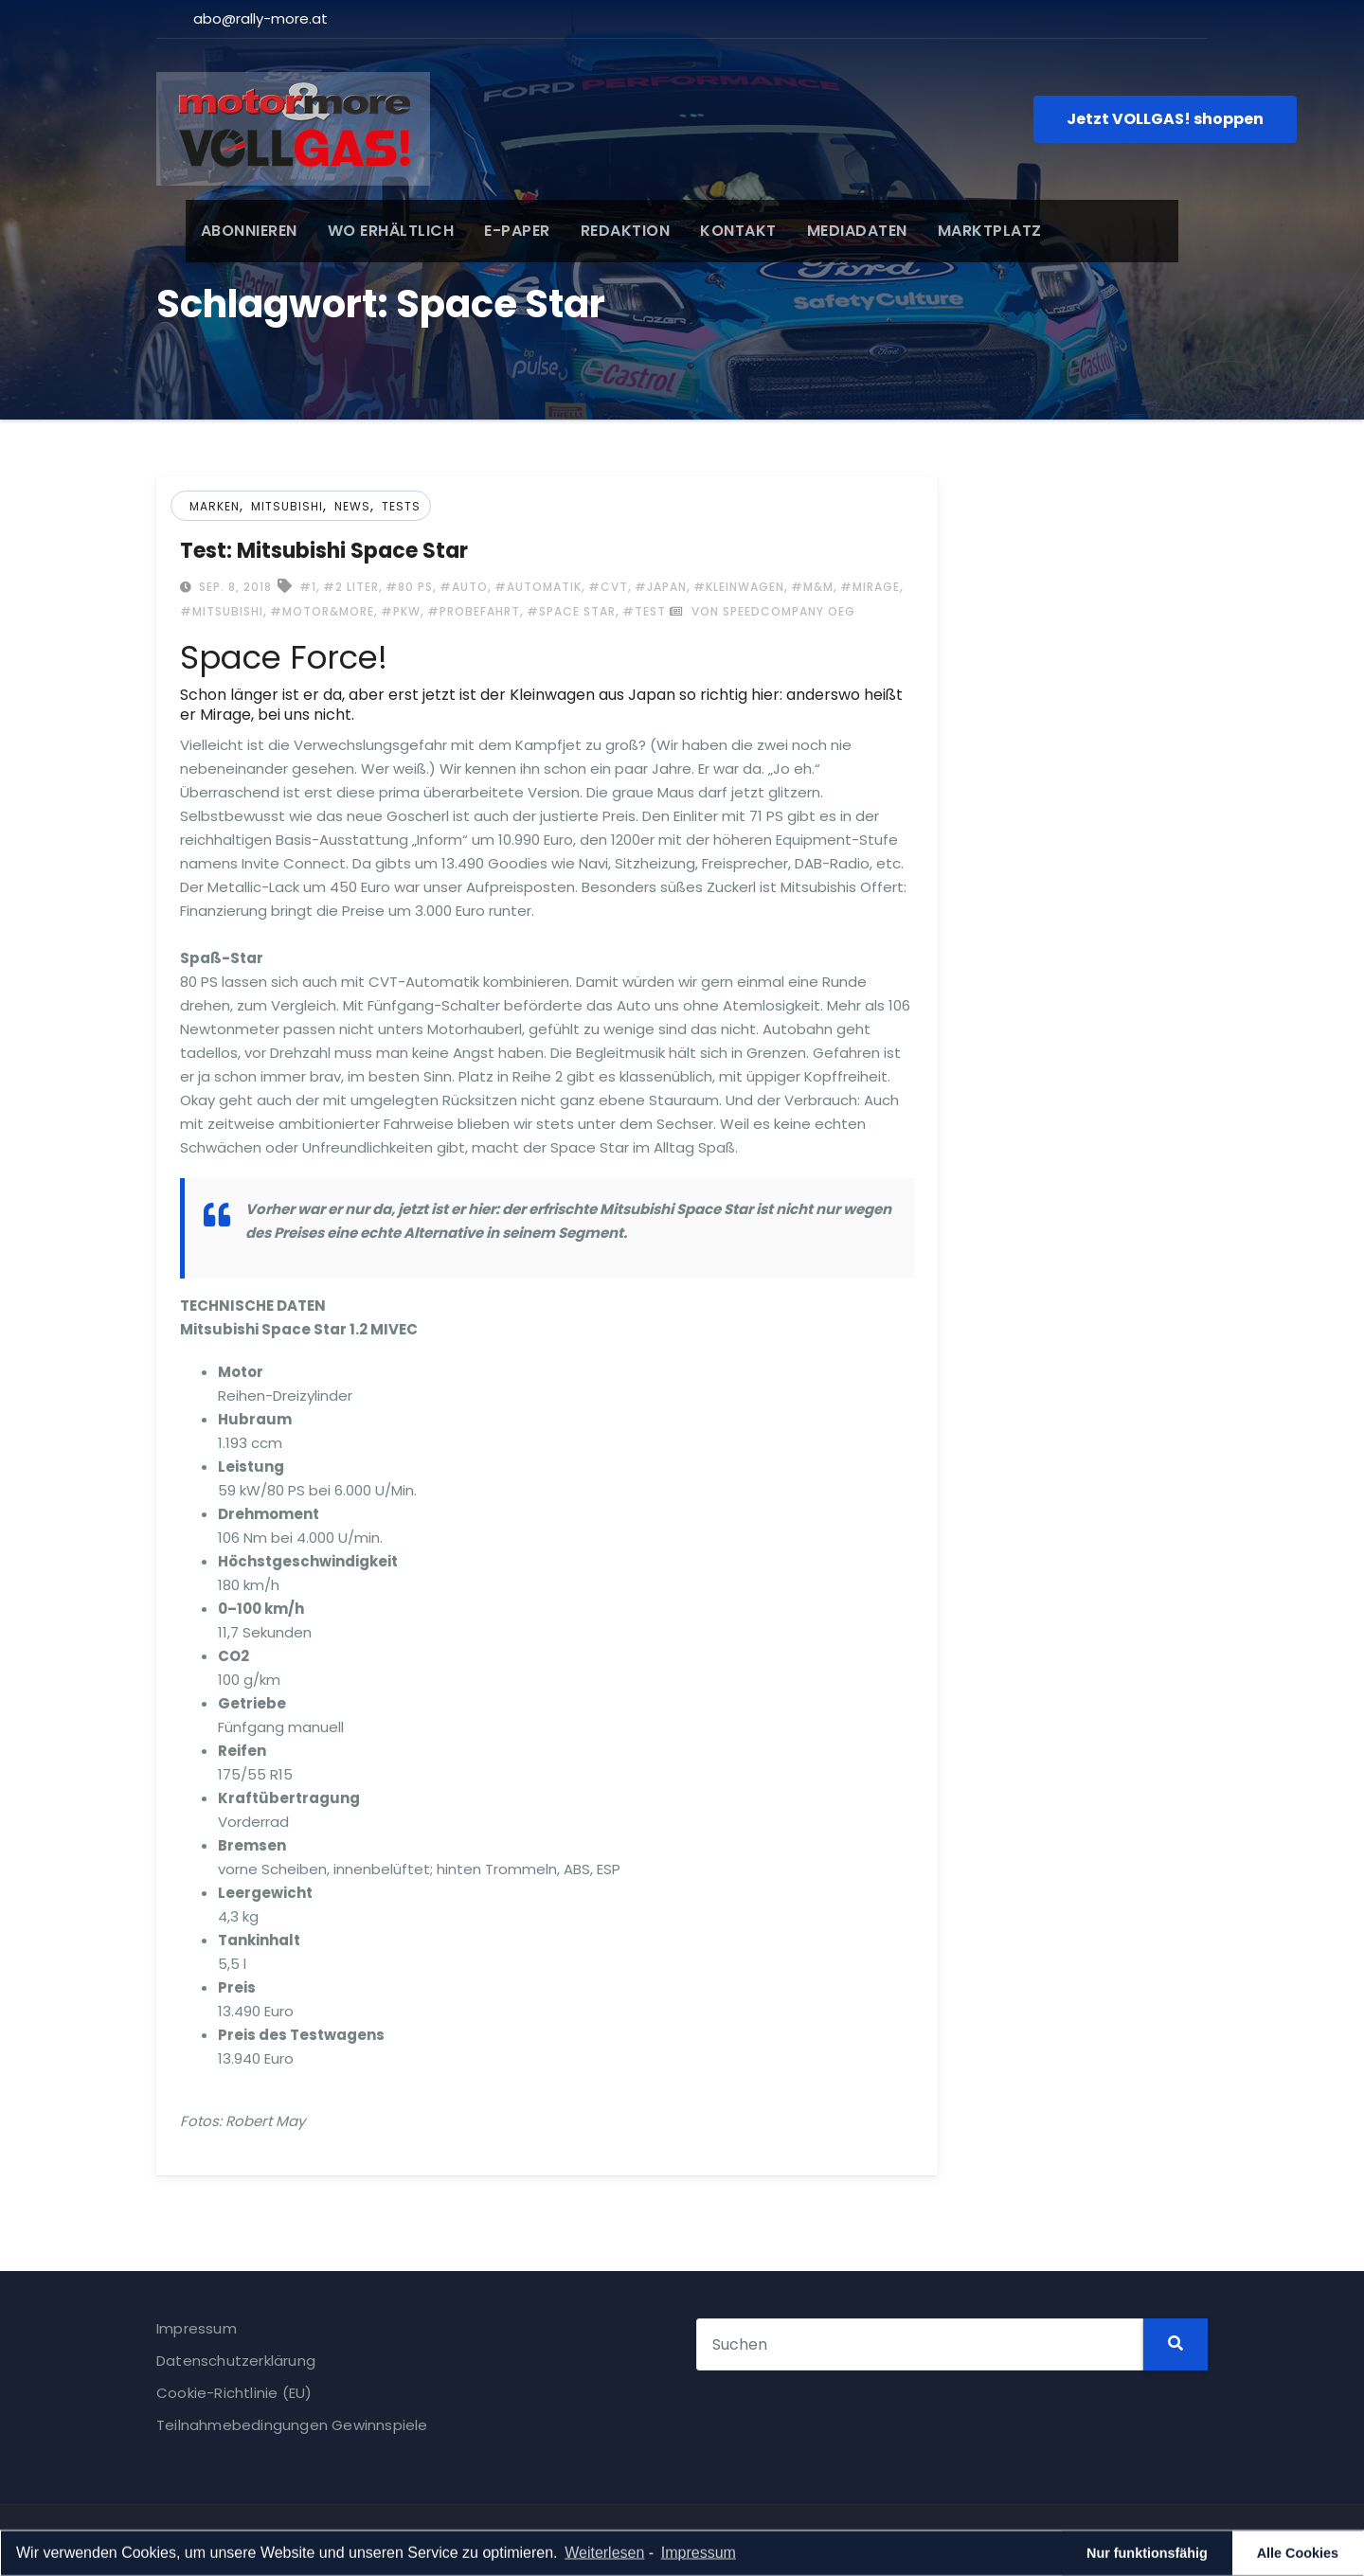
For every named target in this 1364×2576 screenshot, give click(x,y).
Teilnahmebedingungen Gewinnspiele (292, 2425)
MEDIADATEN (828, 231)
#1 (307, 587)
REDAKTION (596, 231)
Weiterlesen (604, 2555)
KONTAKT (710, 231)
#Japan (661, 587)
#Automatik (538, 587)
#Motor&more (322, 611)
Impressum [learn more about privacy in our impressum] (698, 2555)
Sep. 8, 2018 (233, 587)
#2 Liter (351, 587)
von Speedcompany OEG (762, 611)
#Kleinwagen (738, 587)
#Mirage (870, 587)
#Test (644, 611)
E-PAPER (489, 231)
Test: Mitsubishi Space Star (324, 550)
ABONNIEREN (219, 231)
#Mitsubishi (221, 611)
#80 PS (409, 587)
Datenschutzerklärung (235, 2360)
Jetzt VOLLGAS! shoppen (1165, 119)
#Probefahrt (473, 611)
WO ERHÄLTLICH (361, 231)
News (352, 506)
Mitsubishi (287, 506)
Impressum (196, 2328)
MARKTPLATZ (960, 231)
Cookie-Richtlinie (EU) (234, 2393)
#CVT (608, 587)
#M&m (812, 587)
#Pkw (401, 611)
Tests (401, 506)
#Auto (464, 587)
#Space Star (571, 611)
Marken (214, 506)
